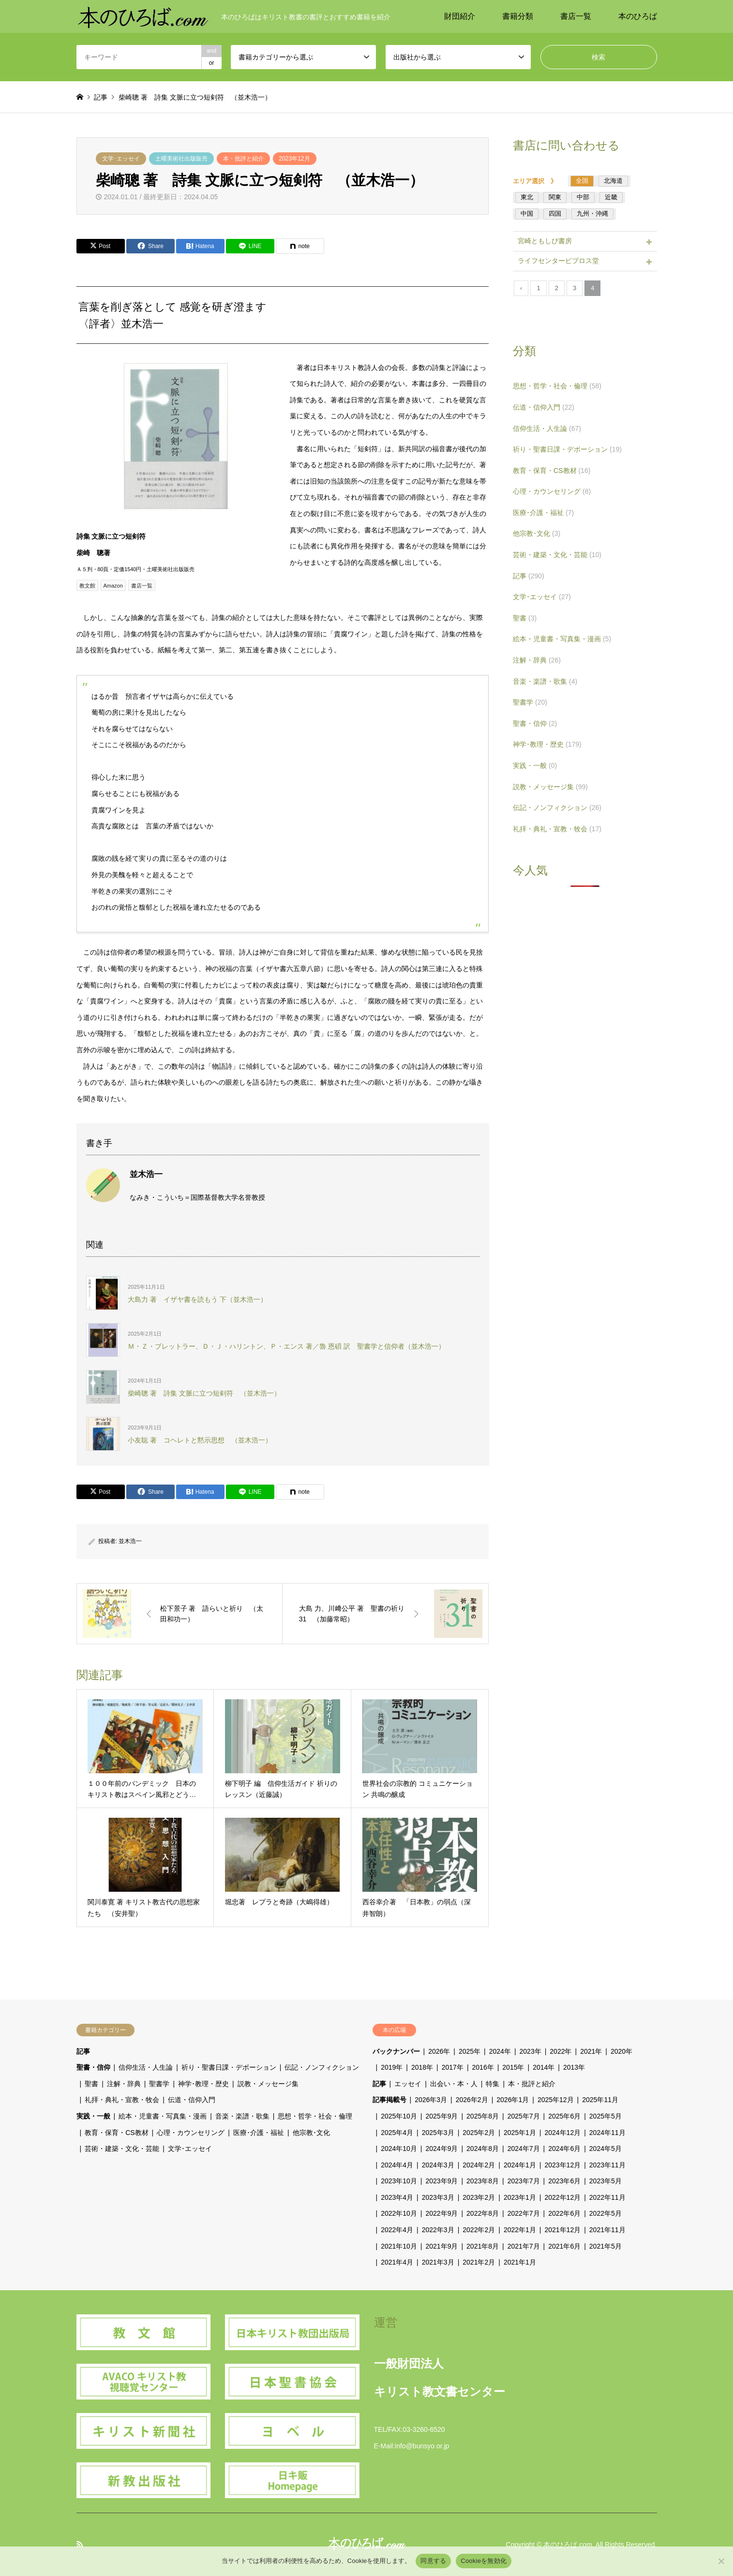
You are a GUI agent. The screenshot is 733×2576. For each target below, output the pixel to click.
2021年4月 (397, 2262)
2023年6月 (564, 2181)
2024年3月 (438, 2165)
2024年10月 (399, 2148)
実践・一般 (535, 765)
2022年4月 (397, 2230)
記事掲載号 (389, 2100)
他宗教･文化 (536, 533)
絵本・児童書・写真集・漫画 (562, 639)
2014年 (543, 2067)
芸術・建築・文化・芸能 (557, 555)
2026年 (439, 2051)
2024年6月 (564, 2148)
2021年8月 (482, 2246)
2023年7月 (524, 2181)
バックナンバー (396, 2051)
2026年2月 (472, 2100)
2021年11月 (607, 2230)
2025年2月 (479, 2132)
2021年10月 (399, 2246)
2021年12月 (562, 2230)
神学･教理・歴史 (547, 744)
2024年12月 (562, 2132)
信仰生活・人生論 (547, 428)
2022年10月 (399, 2213)
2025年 (469, 2051)
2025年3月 (438, 2132)
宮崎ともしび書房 (545, 241)
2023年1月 (520, 2197)
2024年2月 (479, 2165)
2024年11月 (607, 2132)
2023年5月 (605, 2181)
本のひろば (637, 16)
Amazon (113, 586)
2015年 (513, 2067)
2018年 (422, 2067)
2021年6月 (564, 2246)
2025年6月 (564, 2116)
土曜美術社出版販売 (181, 158)
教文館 (87, 586)
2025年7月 (524, 2116)
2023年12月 (294, 158)
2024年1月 (520, 2165)
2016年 (483, 2067)
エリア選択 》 (538, 181)
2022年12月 (562, 2197)
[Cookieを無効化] (721, 2561)
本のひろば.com (567, 2544)
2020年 (621, 2051)
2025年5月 (605, 2116)
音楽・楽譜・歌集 (545, 681)
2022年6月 (564, 2213)
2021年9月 (442, 2246)
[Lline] (250, 246)
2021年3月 (438, 2262)
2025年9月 (442, 2116)
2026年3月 (431, 2100)
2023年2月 (479, 2197)
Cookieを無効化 (484, 2560)
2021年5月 (605, 2246)
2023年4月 (397, 2197)
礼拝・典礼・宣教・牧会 (557, 829)
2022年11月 (607, 2197)
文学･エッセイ (121, 158)
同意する (433, 2560)
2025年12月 (556, 2100)
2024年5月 (605, 2148)
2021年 (591, 2051)
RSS (79, 2544)
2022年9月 (442, 2213)
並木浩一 (130, 1541)
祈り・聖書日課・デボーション (567, 449)
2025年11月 (600, 2100)
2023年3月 (438, 2197)
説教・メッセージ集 (550, 787)
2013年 (574, 2067)
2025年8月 (482, 2116)
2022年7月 (524, 2213)
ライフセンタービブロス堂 (558, 261)
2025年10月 (399, 2116)
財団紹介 (459, 16)
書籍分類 (517, 16)
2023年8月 (482, 2181)
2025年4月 (397, 2132)
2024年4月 (397, 2165)
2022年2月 (479, 2230)
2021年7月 (524, 2246)
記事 (528, 576)
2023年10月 (399, 2181)
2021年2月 (479, 2262)
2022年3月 (438, 2230)
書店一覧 (575, 16)
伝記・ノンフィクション (557, 807)
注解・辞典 (537, 660)
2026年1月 (512, 2100)
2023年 (530, 2051)
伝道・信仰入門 (543, 407)
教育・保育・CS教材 (551, 470)
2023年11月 (607, 2165)
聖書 (525, 618)
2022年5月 (605, 2213)
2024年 (500, 2051)
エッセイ (407, 2084)
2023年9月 (442, 2181)
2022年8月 (482, 2213)
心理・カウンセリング (552, 491)
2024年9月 (442, 2148)
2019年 (392, 2067)
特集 (492, 2084)
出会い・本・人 (454, 2084)
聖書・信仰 (535, 723)
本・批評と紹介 (243, 158)
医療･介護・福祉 (543, 512)
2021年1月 (520, 2262)
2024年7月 (524, 2148)
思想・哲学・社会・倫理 (557, 386)
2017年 (453, 2067)
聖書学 (530, 702)
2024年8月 (482, 2148)
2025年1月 (520, 2132)
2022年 (560, 2051)
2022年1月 (520, 2230)
